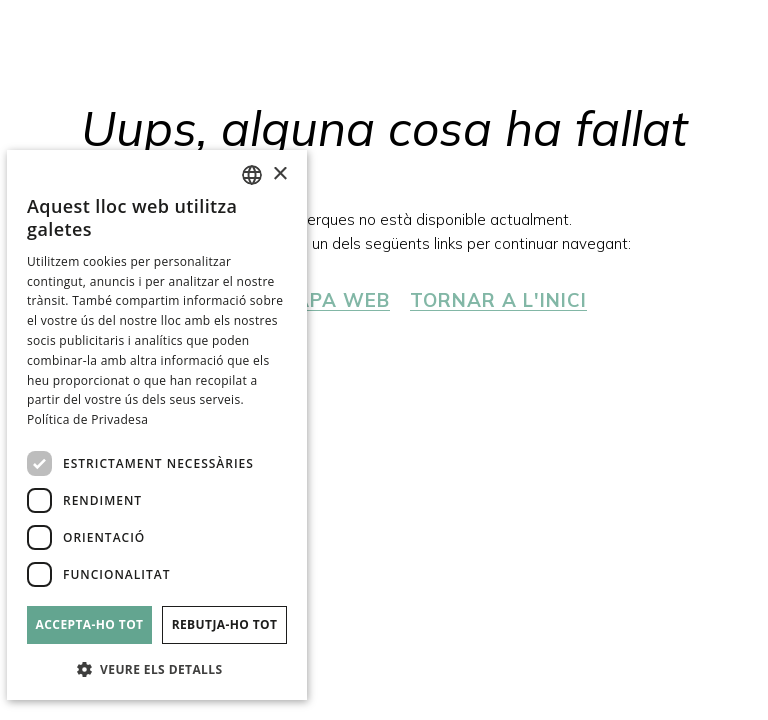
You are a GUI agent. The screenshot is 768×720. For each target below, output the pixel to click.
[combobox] (252, 175)
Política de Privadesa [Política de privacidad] (87, 419)
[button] (157, 668)
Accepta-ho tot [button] (90, 624)
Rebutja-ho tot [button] (225, 624)
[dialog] (157, 425)
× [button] (279, 174)
